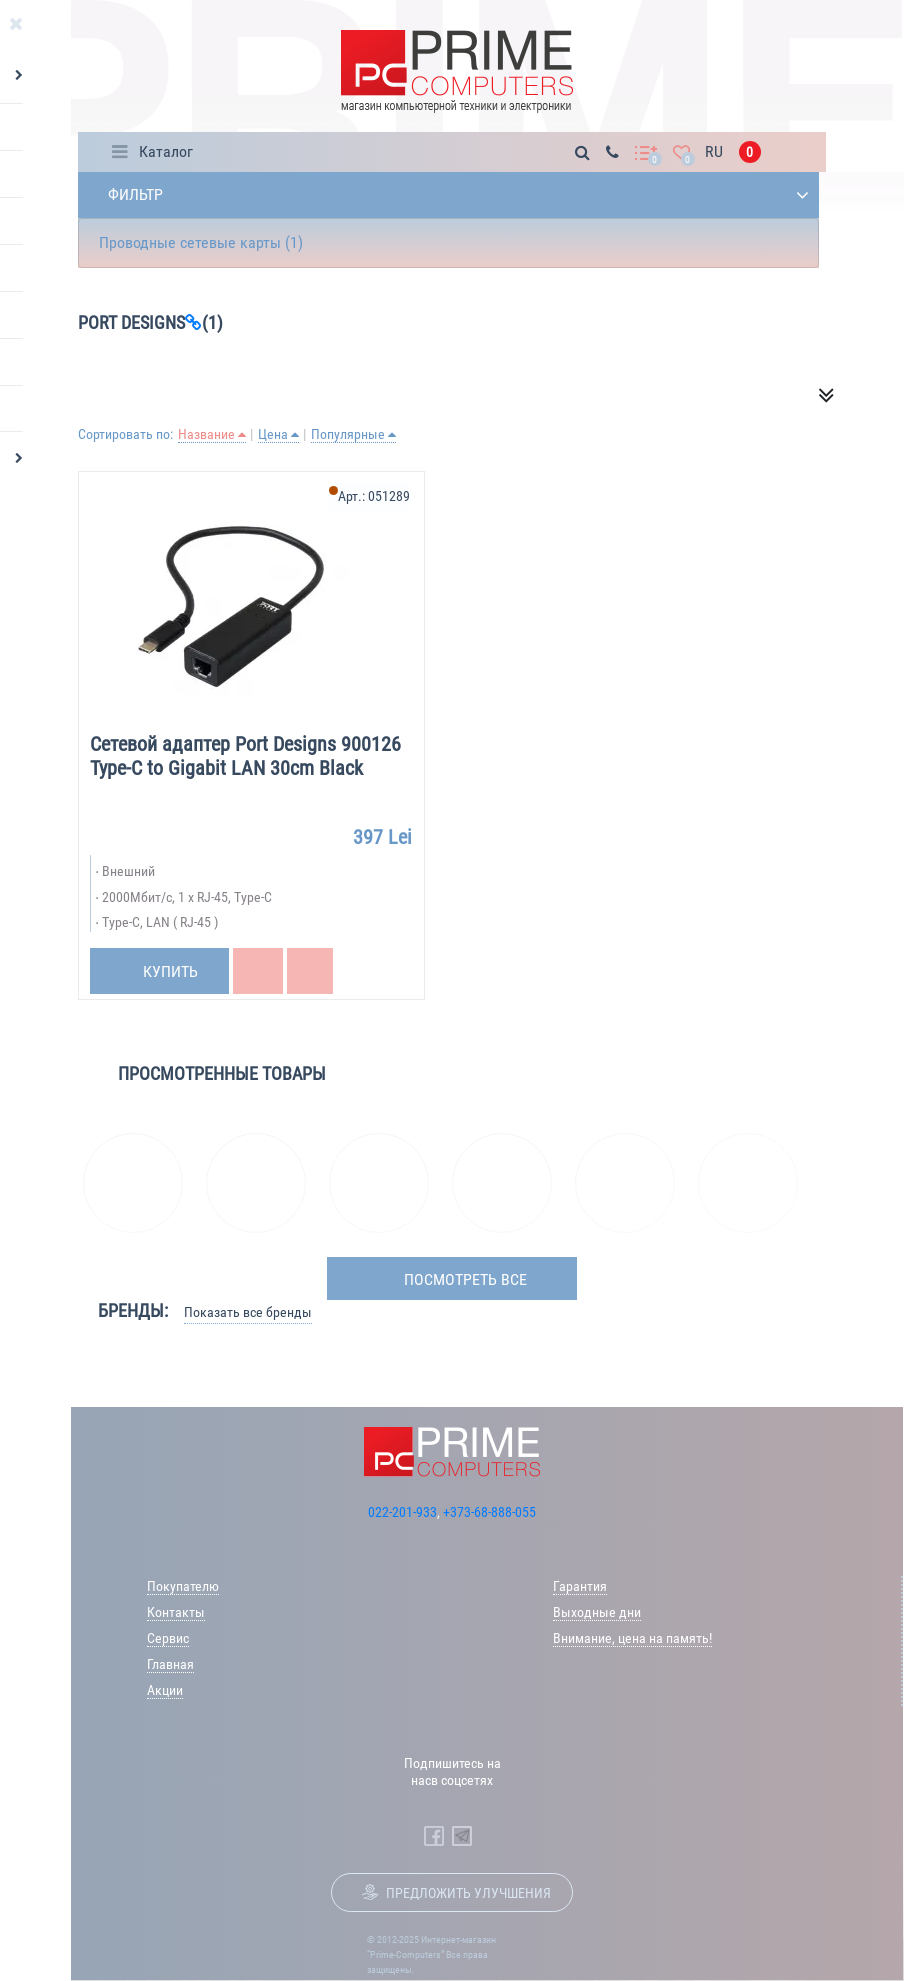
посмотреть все (465, 1279)
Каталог (166, 151)
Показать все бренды (248, 1312)
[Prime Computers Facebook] (434, 1836)
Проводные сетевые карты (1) (201, 242)
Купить (170, 971)
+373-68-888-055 (489, 1512)
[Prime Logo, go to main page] (457, 71)
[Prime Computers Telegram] (462, 1836)
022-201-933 (402, 1512)
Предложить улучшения (468, 1893)
